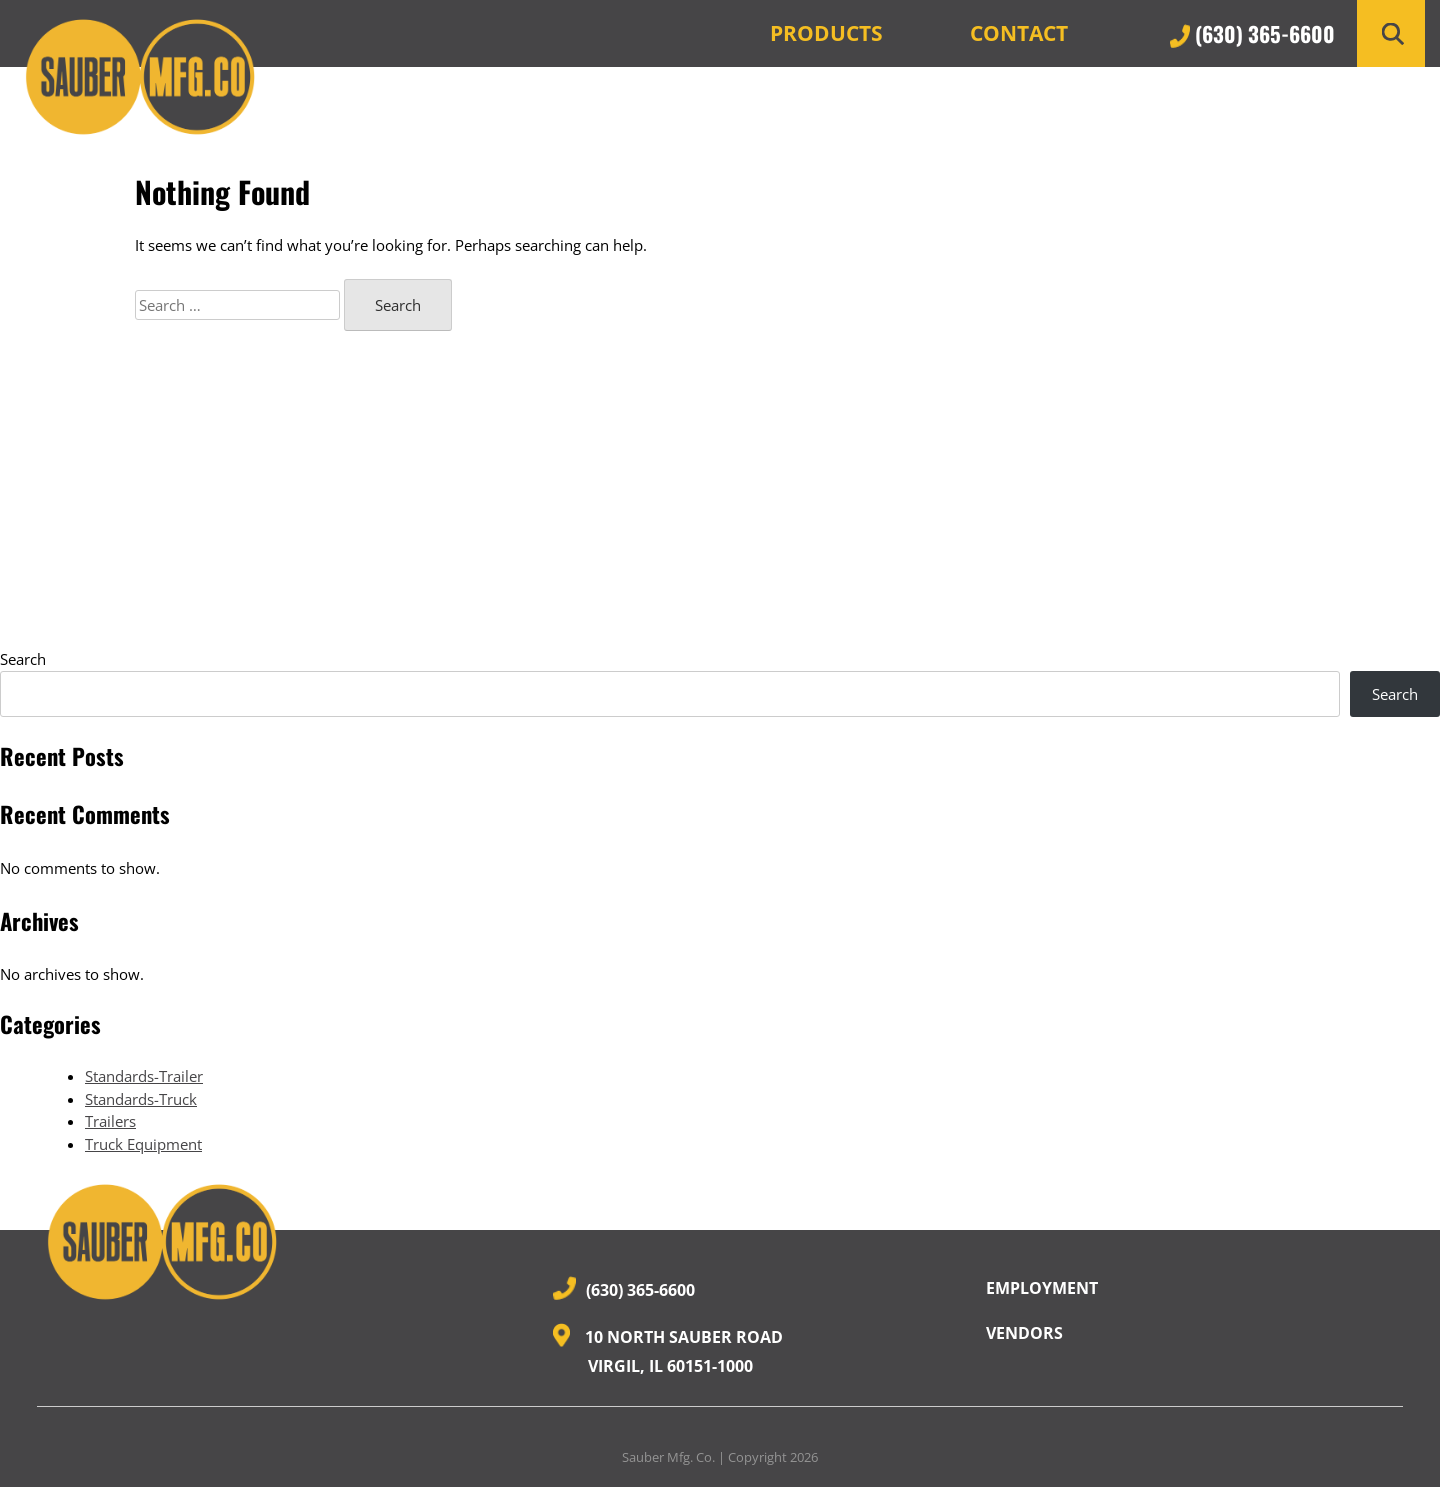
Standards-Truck (141, 1099)
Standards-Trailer (144, 1076)
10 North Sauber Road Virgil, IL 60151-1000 (668, 1350)
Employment (1042, 1288)
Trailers (110, 1121)
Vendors (1024, 1333)
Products (826, 33)
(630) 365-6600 (1252, 33)
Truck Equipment (143, 1144)
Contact (1019, 33)
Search (23, 659)
